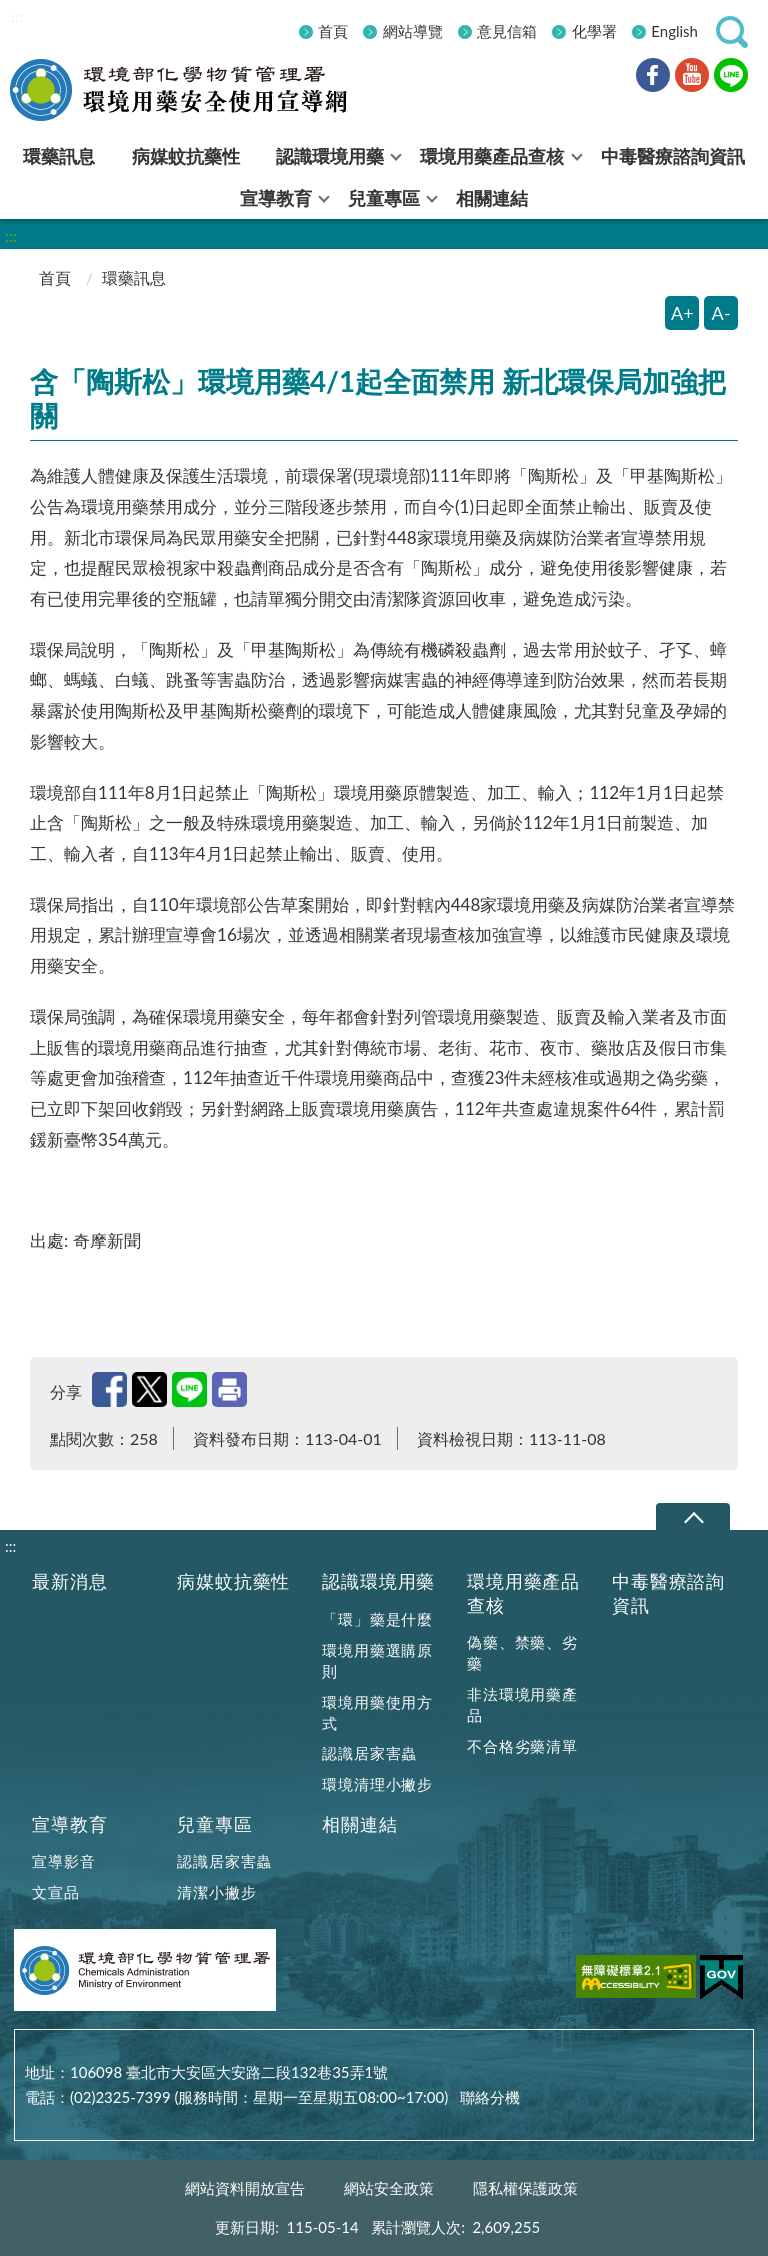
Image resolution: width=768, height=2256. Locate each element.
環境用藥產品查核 (523, 1593)
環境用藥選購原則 (377, 1660)
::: (17, 16)
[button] (732, 32)
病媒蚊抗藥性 (233, 1581)
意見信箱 (507, 31)
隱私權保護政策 (525, 2188)
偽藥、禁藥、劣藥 (522, 1652)
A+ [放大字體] (682, 313)
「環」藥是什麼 (377, 1619)
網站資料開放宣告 (245, 2188)
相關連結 (359, 1824)
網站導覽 (413, 31)
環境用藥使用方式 (377, 1712)
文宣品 (55, 1892)
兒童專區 (214, 1824)
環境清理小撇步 (377, 1784)
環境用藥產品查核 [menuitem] (492, 156)
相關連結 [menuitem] (492, 198)
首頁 (333, 31)
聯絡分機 (490, 2097)
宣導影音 (63, 1861)
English (674, 31)
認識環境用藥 (378, 1581)
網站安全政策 (389, 2188)
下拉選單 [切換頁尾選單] (692, 1517)
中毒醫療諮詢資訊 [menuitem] (673, 156)
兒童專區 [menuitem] (384, 198)
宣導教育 (69, 1824)
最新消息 (69, 1581)
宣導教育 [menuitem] (276, 198)
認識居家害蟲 (369, 1753)
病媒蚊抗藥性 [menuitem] (186, 156)
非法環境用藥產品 (522, 1704)
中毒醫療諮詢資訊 (668, 1593)
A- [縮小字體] (721, 313)
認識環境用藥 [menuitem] (330, 156)
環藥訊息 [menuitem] (59, 156)
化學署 (594, 31)
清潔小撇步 (216, 1892)
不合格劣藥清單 (522, 1746)
